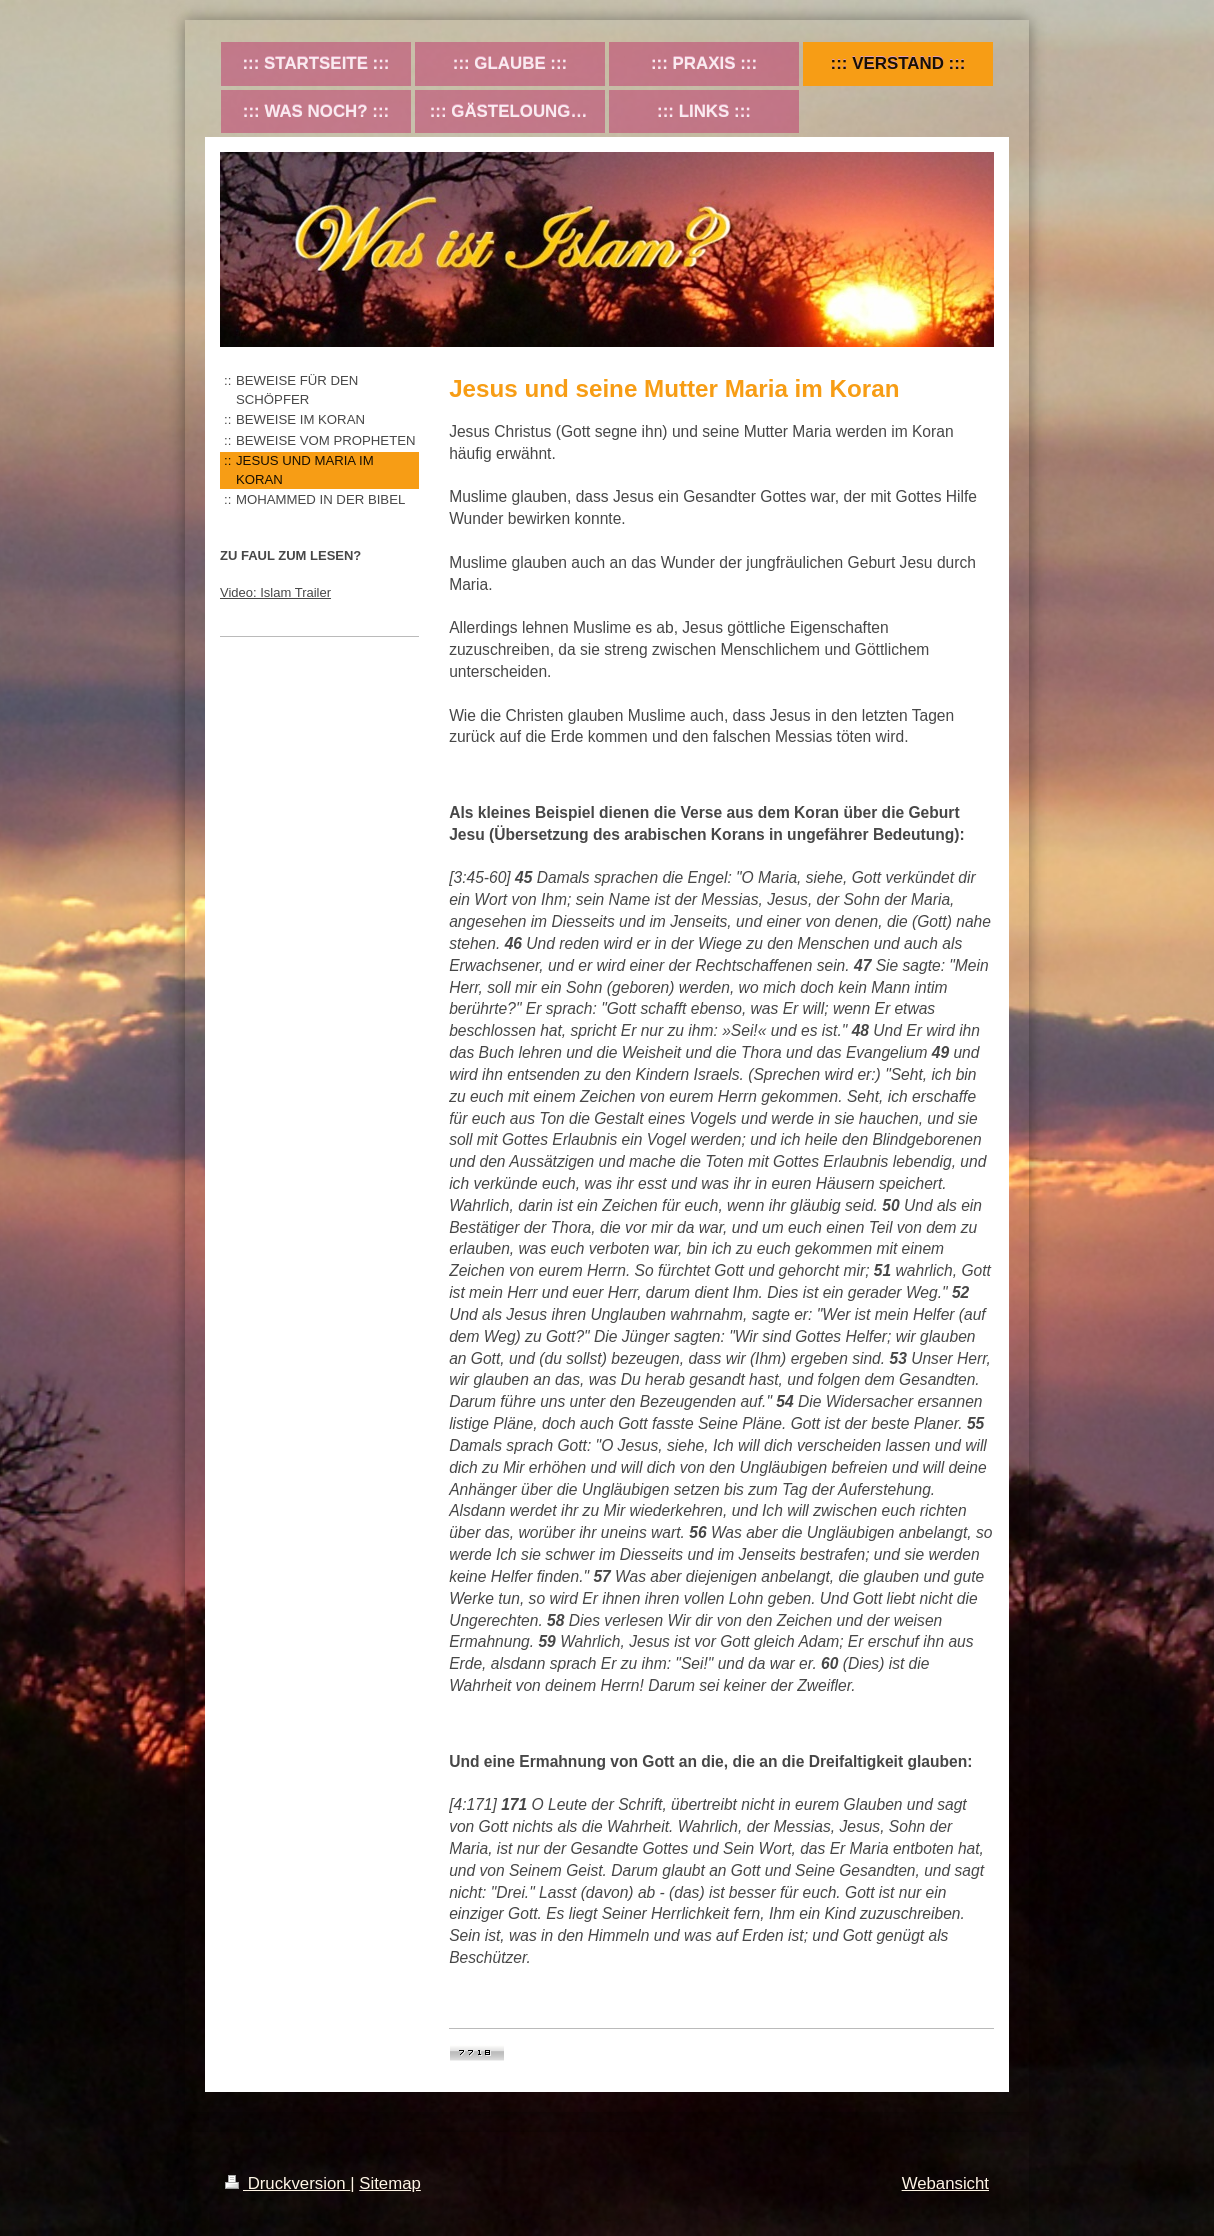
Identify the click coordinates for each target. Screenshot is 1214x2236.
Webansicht (945, 2183)
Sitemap (390, 2183)
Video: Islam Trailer (275, 592)
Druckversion (287, 2183)
